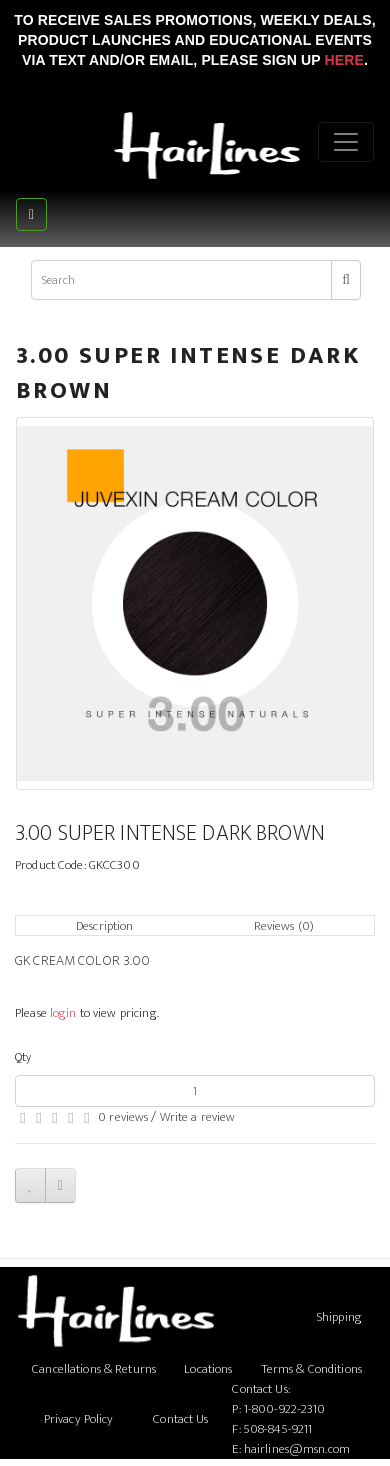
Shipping (339, 1317)
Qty (23, 1057)
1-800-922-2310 (285, 1409)
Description (104, 926)
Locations (208, 1369)
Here (343, 60)
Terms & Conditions (311, 1369)
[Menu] (346, 142)
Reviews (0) (284, 926)
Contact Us (180, 1419)
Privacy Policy (79, 1419)
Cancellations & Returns (94, 1369)
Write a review (198, 1117)
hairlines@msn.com (297, 1449)
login (63, 1013)
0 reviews (123, 1117)
